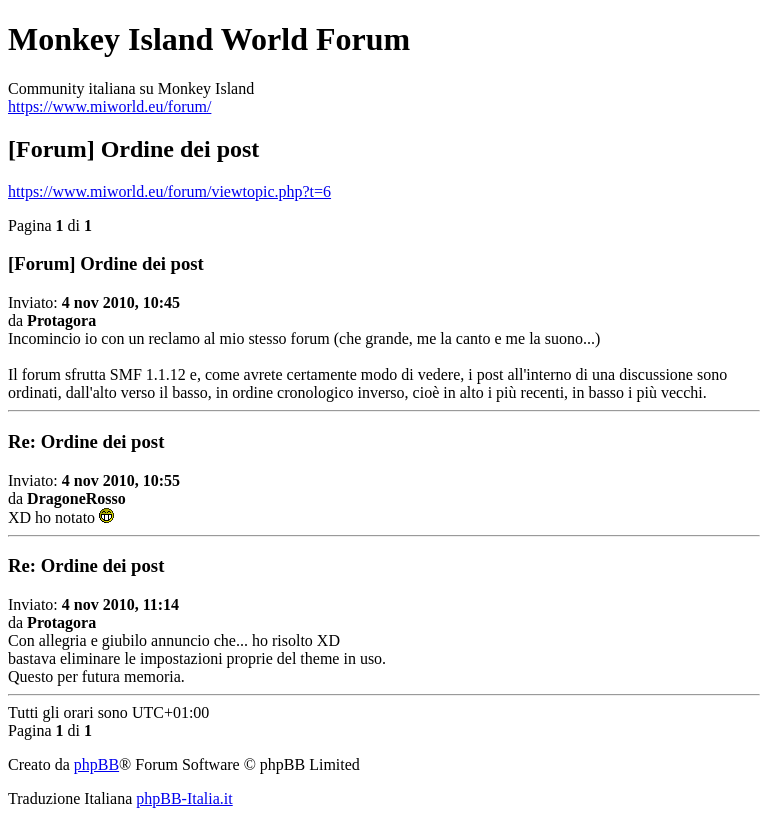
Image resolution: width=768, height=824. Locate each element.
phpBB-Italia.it (184, 798)
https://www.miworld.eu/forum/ (109, 106)
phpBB (96, 764)
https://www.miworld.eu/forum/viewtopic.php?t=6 (169, 191)
